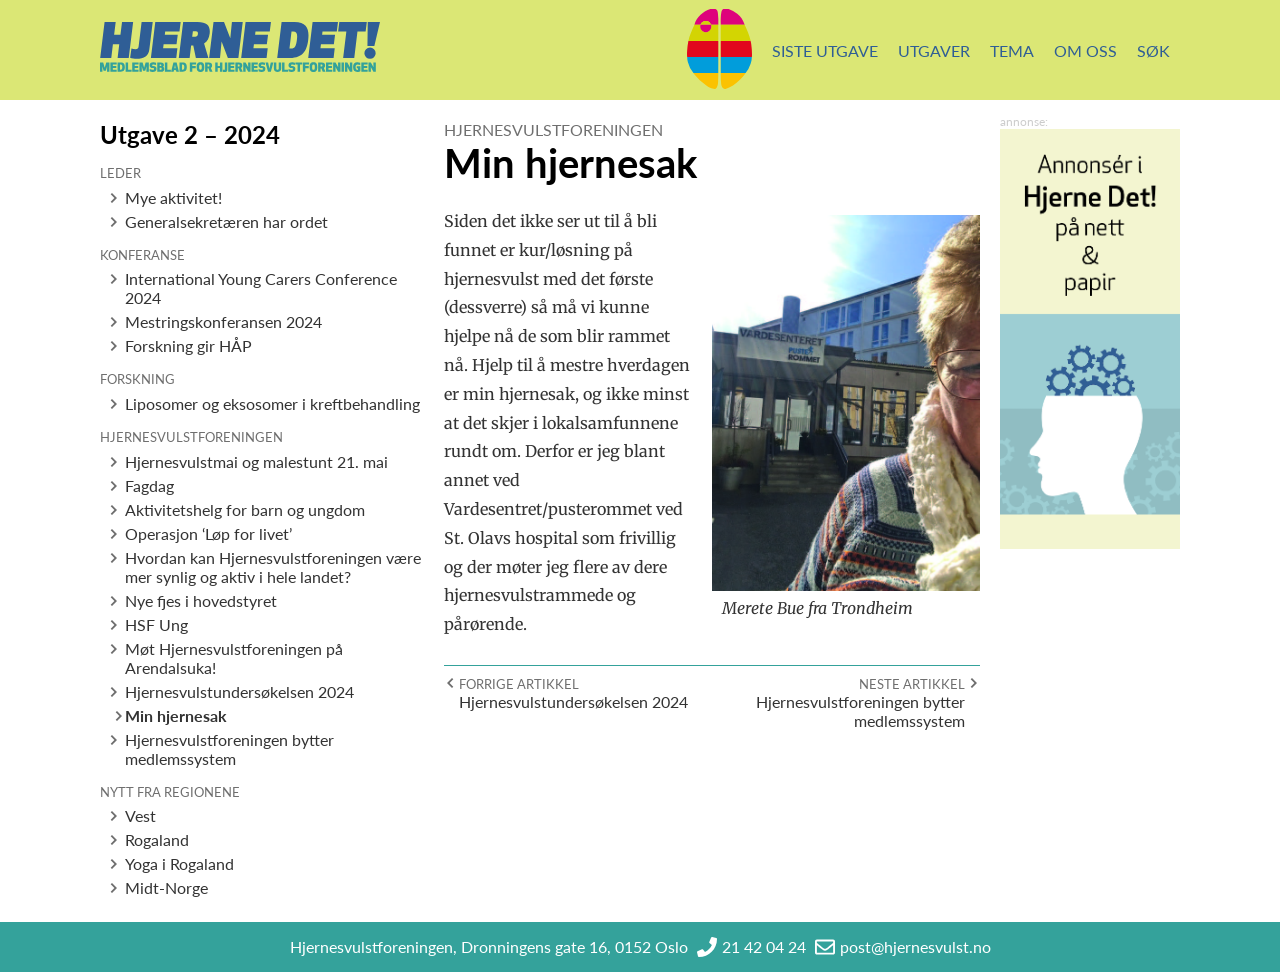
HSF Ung (156, 624)
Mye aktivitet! (173, 197)
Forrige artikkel (519, 684)
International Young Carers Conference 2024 (261, 288)
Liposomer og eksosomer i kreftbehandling (272, 403)
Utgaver (934, 50)
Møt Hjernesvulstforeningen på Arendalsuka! (234, 658)
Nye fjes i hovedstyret (201, 600)
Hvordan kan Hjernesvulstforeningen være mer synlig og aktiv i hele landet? (273, 567)
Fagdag (149, 485)
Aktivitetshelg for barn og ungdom (245, 509)
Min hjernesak (176, 715)
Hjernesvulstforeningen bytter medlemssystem (229, 749)
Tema (1012, 50)
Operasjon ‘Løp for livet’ (208, 533)
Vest (140, 815)
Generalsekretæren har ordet (226, 221)
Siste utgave (825, 50)
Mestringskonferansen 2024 (223, 321)
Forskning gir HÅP (188, 345)
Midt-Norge (166, 887)
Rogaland (157, 839)
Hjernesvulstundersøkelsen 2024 (239, 691)
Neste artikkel (912, 684)
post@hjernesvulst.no (915, 946)
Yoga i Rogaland (179, 863)
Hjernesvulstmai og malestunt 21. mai (256, 461)
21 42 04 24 (764, 946)
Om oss (1085, 50)
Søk (1153, 50)
